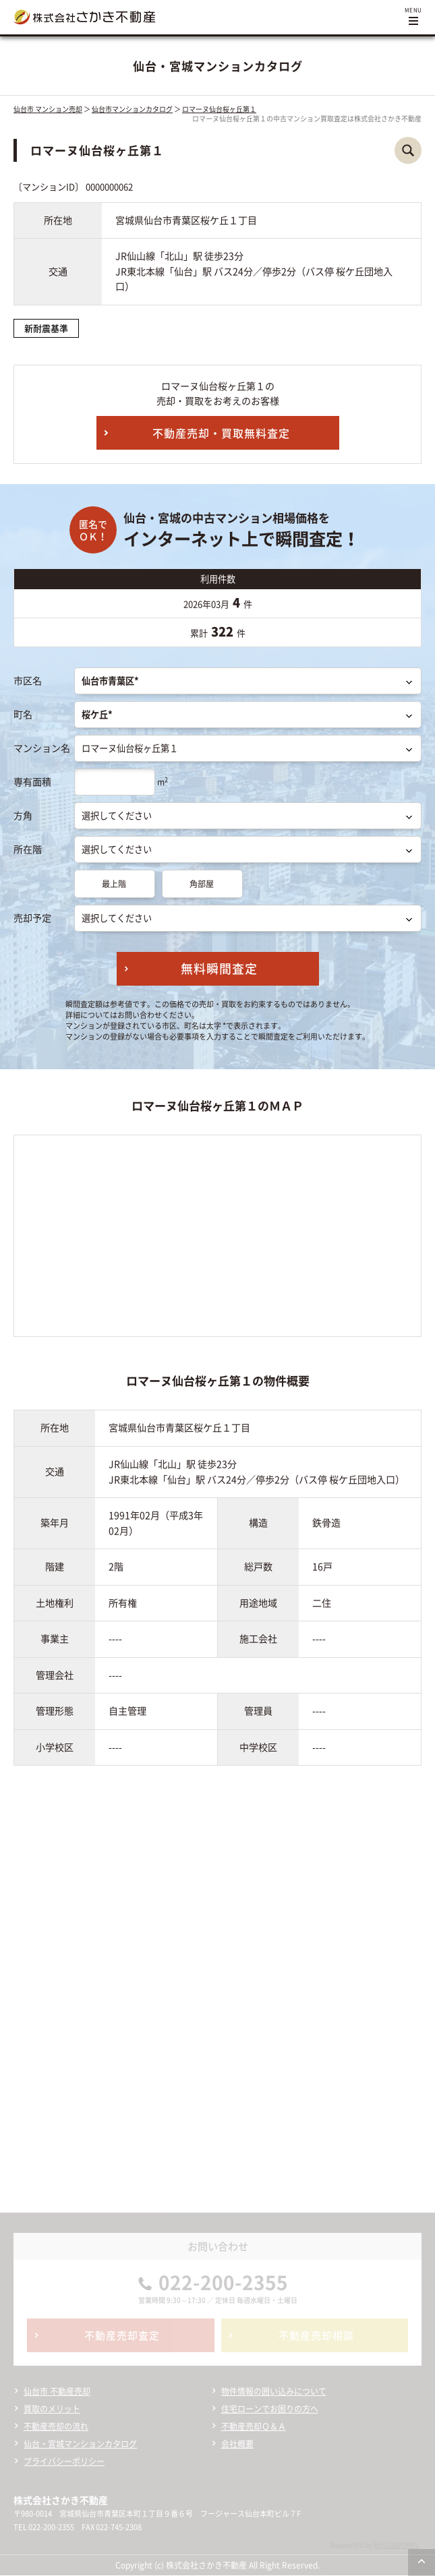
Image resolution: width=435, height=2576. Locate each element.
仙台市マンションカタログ (132, 109)
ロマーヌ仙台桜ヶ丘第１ (219, 109)
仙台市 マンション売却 (47, 109)
